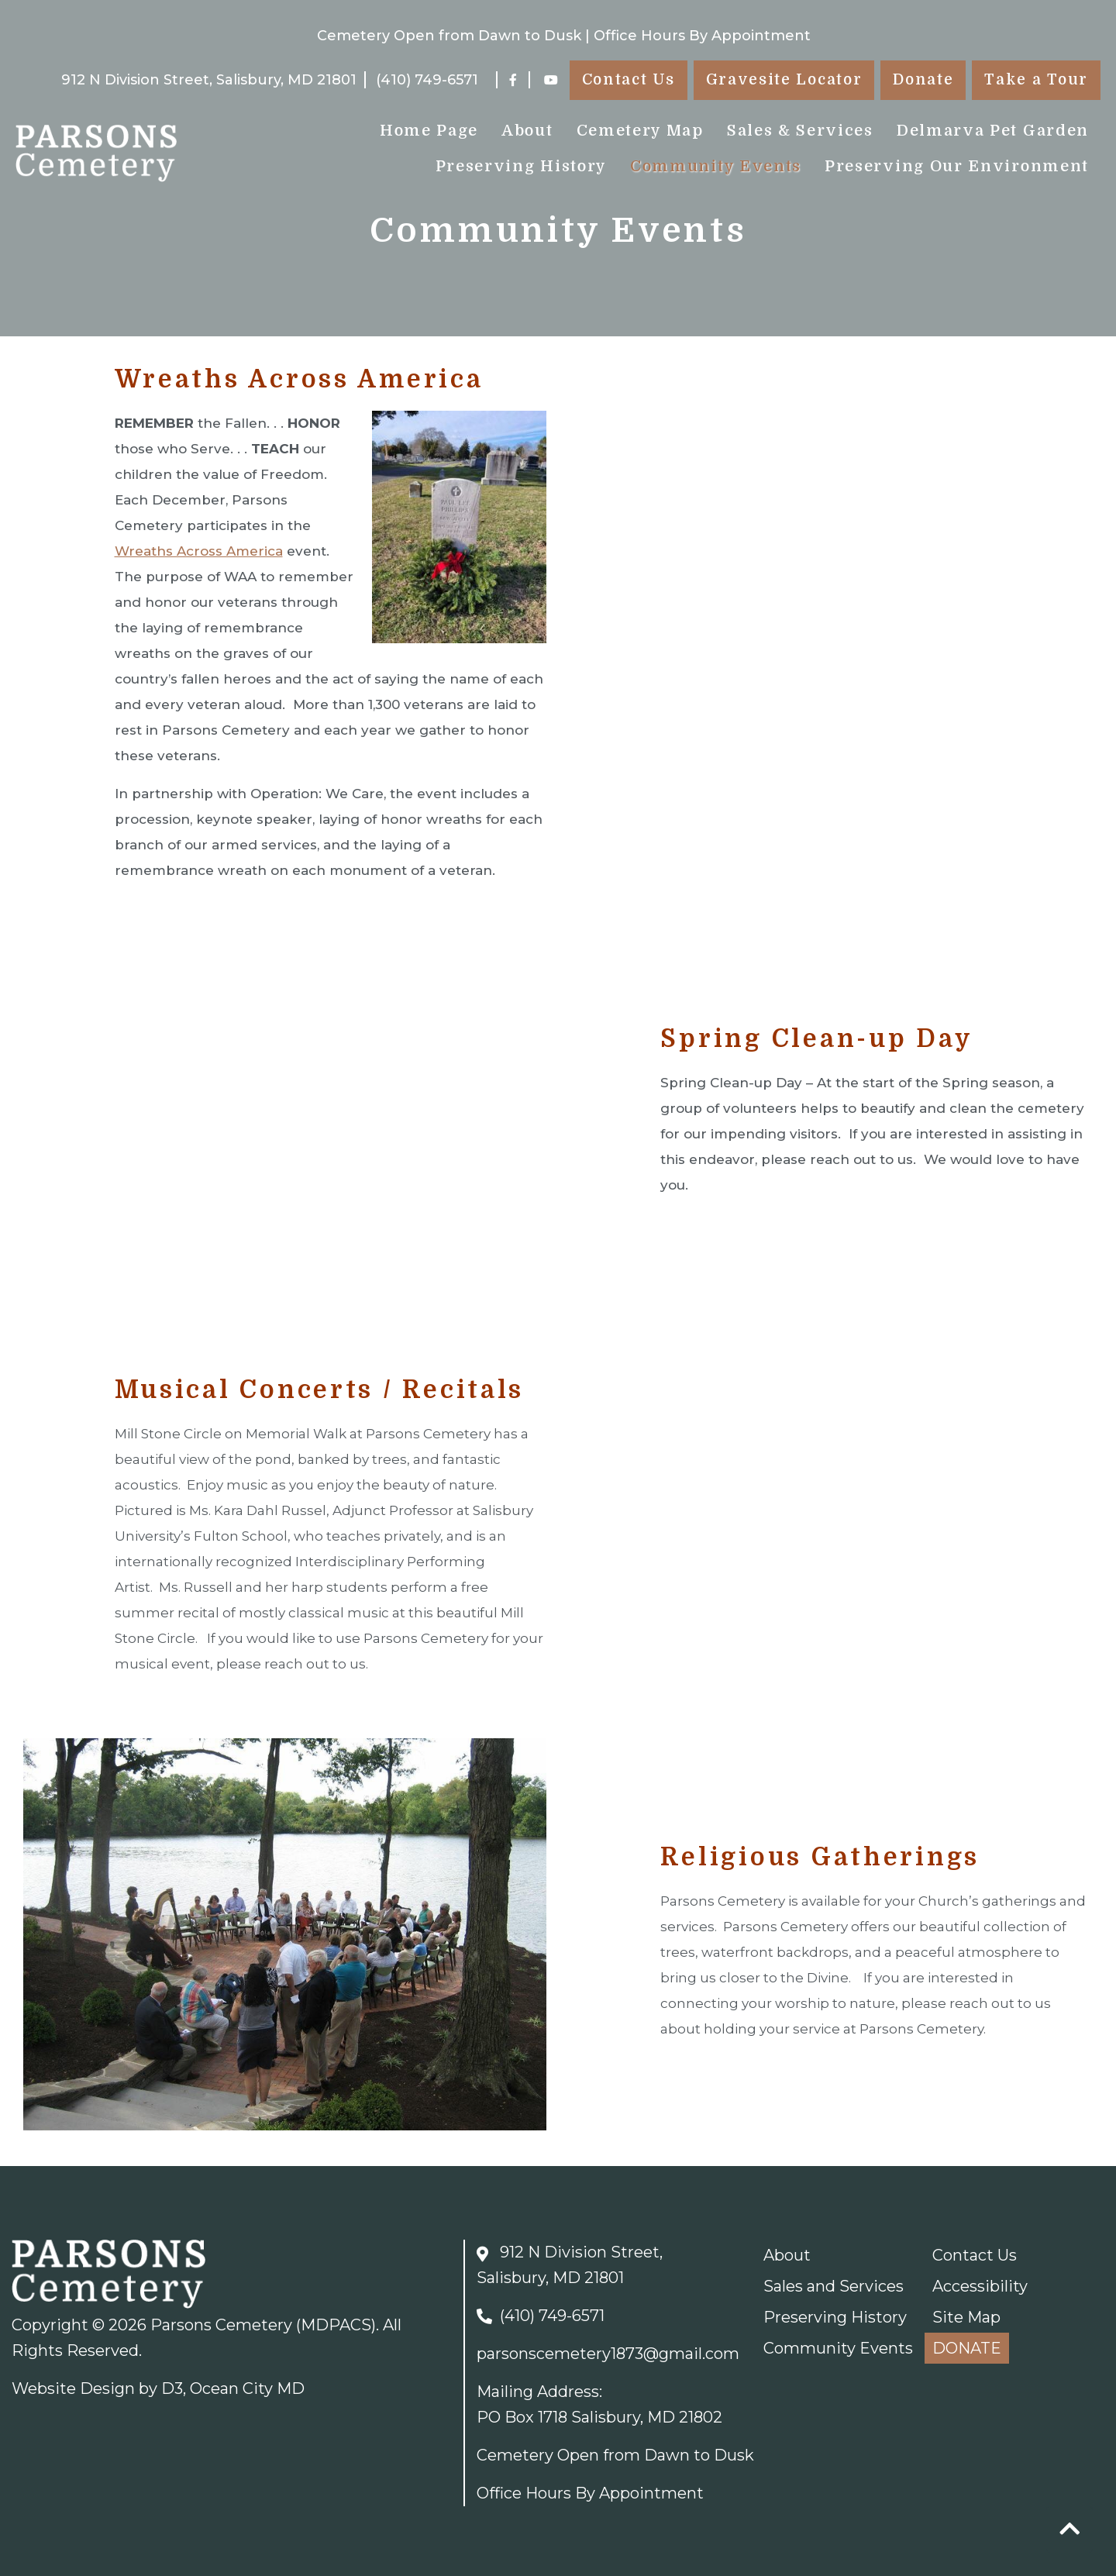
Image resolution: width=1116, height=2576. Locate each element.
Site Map (966, 2317)
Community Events (715, 166)
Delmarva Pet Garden (993, 130)
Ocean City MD (247, 2388)
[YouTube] (551, 80)
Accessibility (980, 2286)
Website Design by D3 (97, 2388)
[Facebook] (513, 80)
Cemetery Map (640, 130)
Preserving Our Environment (957, 166)
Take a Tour (1036, 79)
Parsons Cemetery (221, 2325)
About (527, 130)
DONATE (966, 2348)
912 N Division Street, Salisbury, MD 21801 (208, 79)
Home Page (429, 130)
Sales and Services (833, 2286)
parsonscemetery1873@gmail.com (608, 2353)
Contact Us (628, 79)
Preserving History (521, 166)
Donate (923, 79)
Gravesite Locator (784, 79)
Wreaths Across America (199, 551)
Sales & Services (800, 130)
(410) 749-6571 (427, 79)
